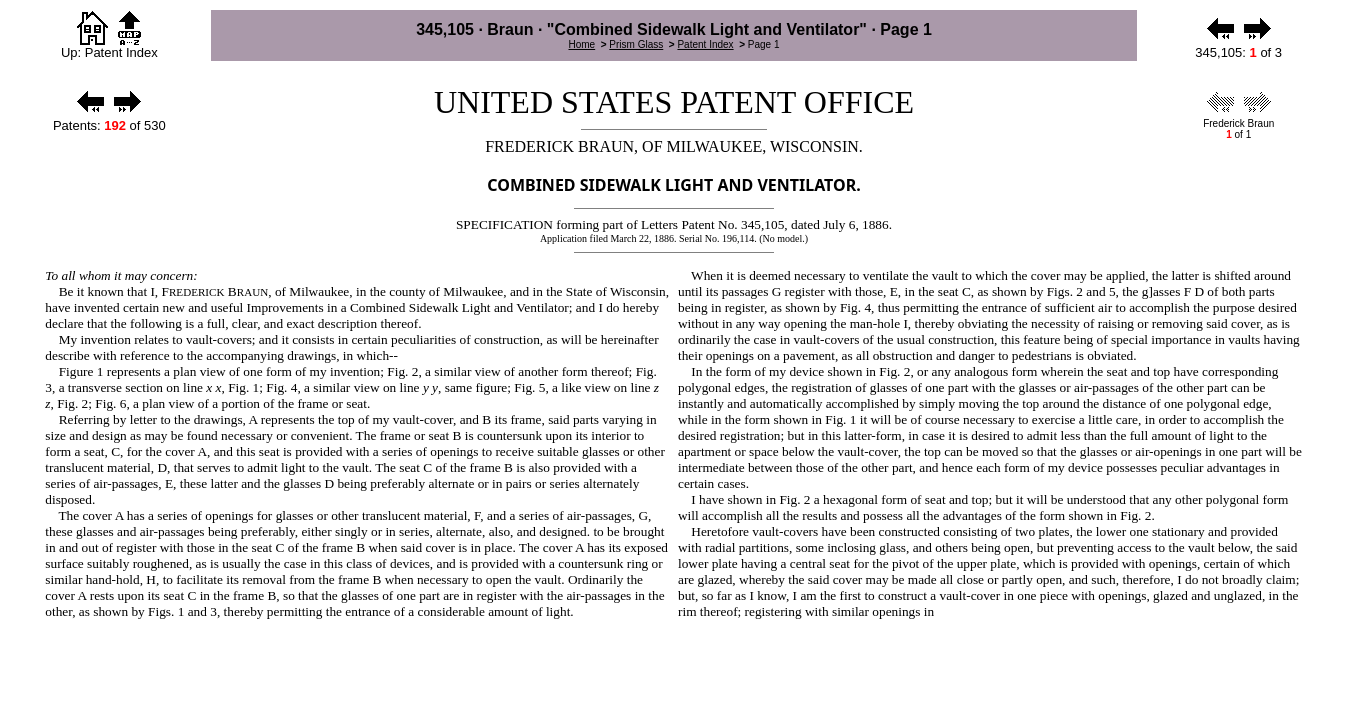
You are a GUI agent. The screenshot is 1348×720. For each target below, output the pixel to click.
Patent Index (705, 44)
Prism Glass (636, 44)
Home (581, 44)
